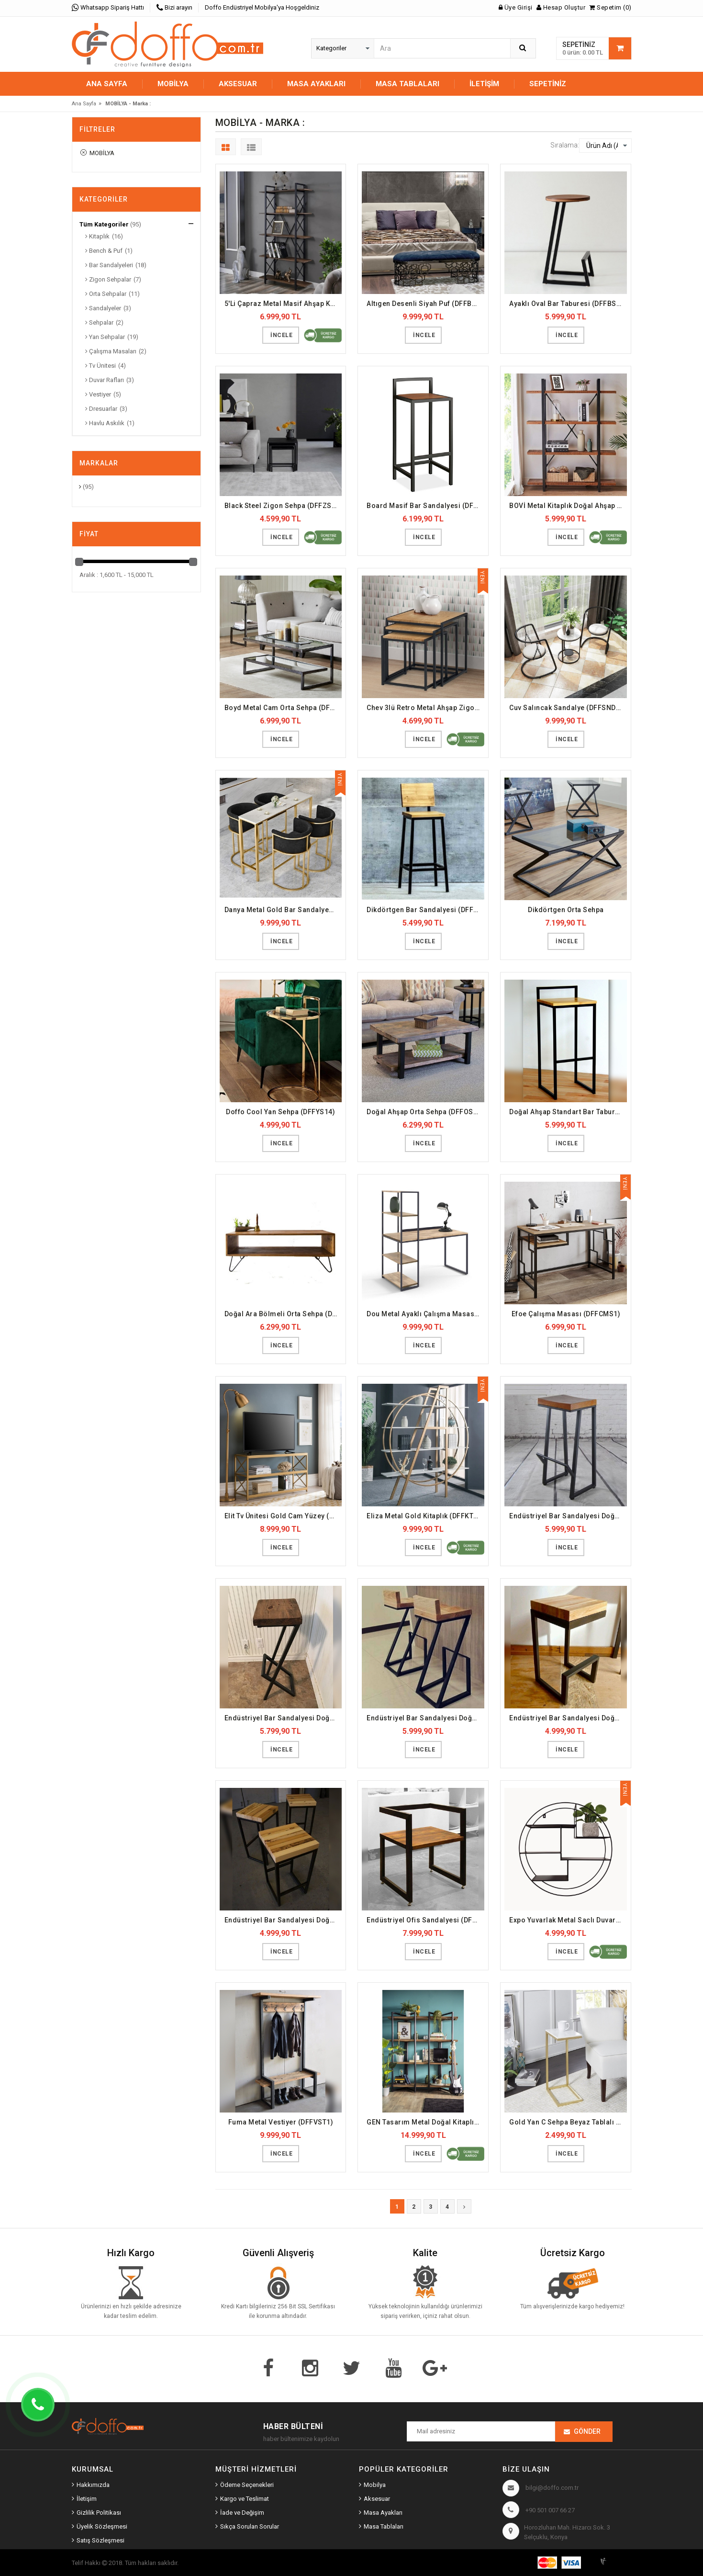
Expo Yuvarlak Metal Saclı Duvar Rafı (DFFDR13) (568, 1920)
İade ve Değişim (242, 2512)
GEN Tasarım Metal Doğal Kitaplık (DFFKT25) (425, 2122)
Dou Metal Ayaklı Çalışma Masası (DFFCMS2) (425, 1314)
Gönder (587, 2431)
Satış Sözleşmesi (100, 2540)
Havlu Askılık (104, 423)
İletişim (484, 83)
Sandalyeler (103, 308)
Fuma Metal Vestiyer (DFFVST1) (281, 2122)
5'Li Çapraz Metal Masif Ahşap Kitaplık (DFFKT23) (283, 303)
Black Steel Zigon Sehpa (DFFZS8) (281, 505)
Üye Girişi (516, 7)
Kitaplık (97, 236)
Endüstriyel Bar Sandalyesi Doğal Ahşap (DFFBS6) (283, 1718)
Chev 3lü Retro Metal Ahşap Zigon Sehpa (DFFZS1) (425, 708)
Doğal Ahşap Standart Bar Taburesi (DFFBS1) (568, 1112)
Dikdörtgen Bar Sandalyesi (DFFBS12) (425, 910)
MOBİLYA (173, 83)
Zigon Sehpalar (108, 279)
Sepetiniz (547, 83)
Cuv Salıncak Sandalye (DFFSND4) (566, 708)
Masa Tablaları (383, 2526)
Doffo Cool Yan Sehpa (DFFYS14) (280, 1112)
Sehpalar (99, 322)
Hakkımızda (93, 2484)
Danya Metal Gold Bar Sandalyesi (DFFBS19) (283, 910)
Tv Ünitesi (100, 365)
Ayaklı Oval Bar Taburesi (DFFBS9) (566, 303)
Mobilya (375, 2484)
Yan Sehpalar (105, 336)
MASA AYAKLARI (316, 83)
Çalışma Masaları (110, 351)
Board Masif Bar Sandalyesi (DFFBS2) (425, 505)
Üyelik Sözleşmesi (102, 2526)
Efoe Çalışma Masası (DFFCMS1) (566, 1314)
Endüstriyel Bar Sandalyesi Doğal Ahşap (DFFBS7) (425, 1718)
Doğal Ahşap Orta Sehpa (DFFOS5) (423, 1112)
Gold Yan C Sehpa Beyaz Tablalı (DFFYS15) (568, 2122)
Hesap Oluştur (561, 7)
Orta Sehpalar (105, 293)
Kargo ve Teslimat (244, 2498)
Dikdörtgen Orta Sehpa (566, 910)
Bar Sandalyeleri (109, 265)
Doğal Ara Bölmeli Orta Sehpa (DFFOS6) (283, 1314)
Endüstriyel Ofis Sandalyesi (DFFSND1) (425, 1920)
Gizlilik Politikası (99, 2512)
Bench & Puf (104, 250)
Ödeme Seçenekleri (247, 2484)
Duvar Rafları (104, 380)
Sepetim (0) (610, 7)
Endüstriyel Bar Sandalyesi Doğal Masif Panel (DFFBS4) (283, 1920)
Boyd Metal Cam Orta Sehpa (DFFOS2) (283, 708)
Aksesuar (377, 2498)
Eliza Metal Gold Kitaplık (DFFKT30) (425, 1516)
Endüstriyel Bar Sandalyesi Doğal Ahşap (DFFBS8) (568, 1718)
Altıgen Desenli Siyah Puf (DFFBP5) (425, 303)
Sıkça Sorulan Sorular (249, 2526)
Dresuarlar (101, 408)
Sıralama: (564, 145)
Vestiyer (98, 394)
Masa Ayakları (383, 2512)
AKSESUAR (238, 83)
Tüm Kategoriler (104, 224)
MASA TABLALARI (407, 83)
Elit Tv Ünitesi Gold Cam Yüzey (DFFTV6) (283, 1516)
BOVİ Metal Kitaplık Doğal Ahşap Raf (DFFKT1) (568, 505)
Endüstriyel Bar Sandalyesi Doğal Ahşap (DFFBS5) (568, 1516)
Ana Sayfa (106, 83)
